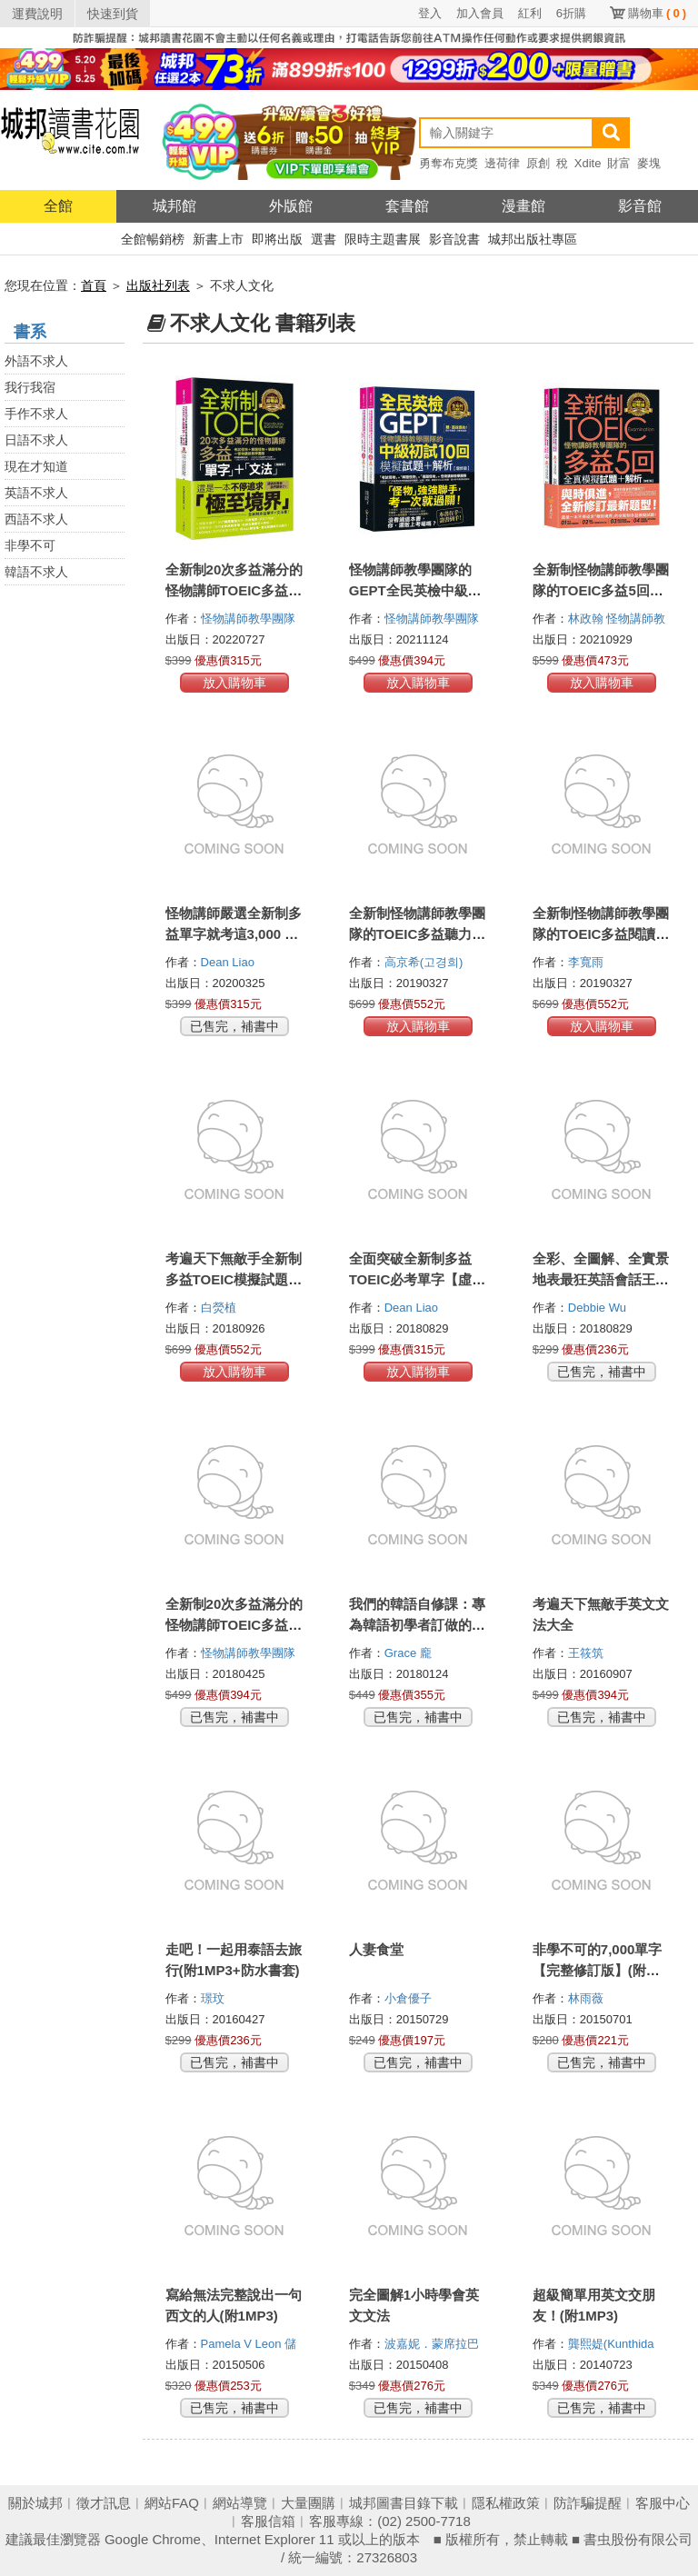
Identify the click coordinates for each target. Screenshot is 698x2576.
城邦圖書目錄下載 (403, 2503)
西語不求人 (36, 519)
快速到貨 (112, 13)
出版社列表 (158, 285)
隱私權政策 (506, 2503)
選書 (323, 239)
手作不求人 (36, 413)
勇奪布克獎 (448, 163)
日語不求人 (36, 440)
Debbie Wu (599, 1307)
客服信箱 (268, 2521)
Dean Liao (229, 962)
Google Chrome (153, 2539)
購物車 (657, 13)
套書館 (407, 206)
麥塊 (649, 163)
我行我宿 (30, 387)
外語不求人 (36, 361)
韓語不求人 (36, 571)
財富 (619, 163)
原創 (538, 163)
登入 (430, 13)
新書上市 (218, 239)
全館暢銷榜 (152, 239)
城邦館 (174, 206)
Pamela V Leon (243, 2344)
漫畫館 (523, 206)
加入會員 (480, 13)
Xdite (588, 163)
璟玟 (214, 1998)
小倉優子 (409, 1998)
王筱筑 (587, 1653)
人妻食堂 (376, 1949)
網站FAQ (172, 2503)
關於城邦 (35, 2503)
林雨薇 (587, 1998)
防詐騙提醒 (587, 2503)
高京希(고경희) (424, 962)
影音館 (640, 206)
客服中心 (662, 2503)
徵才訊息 (103, 2503)
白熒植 (220, 1307)
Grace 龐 (409, 1653)
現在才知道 (36, 466)
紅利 (530, 13)
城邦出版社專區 (532, 239)
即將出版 (277, 239)
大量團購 (308, 2503)
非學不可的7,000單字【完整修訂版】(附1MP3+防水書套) (598, 1970)
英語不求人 (36, 492)
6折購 (571, 13)
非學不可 (30, 545)
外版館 (291, 206)
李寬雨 (587, 962)
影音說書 (454, 239)
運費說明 (37, 13)
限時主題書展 (382, 239)
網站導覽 (240, 2503)
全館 (58, 206)
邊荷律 (502, 163)
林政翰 (587, 618)
